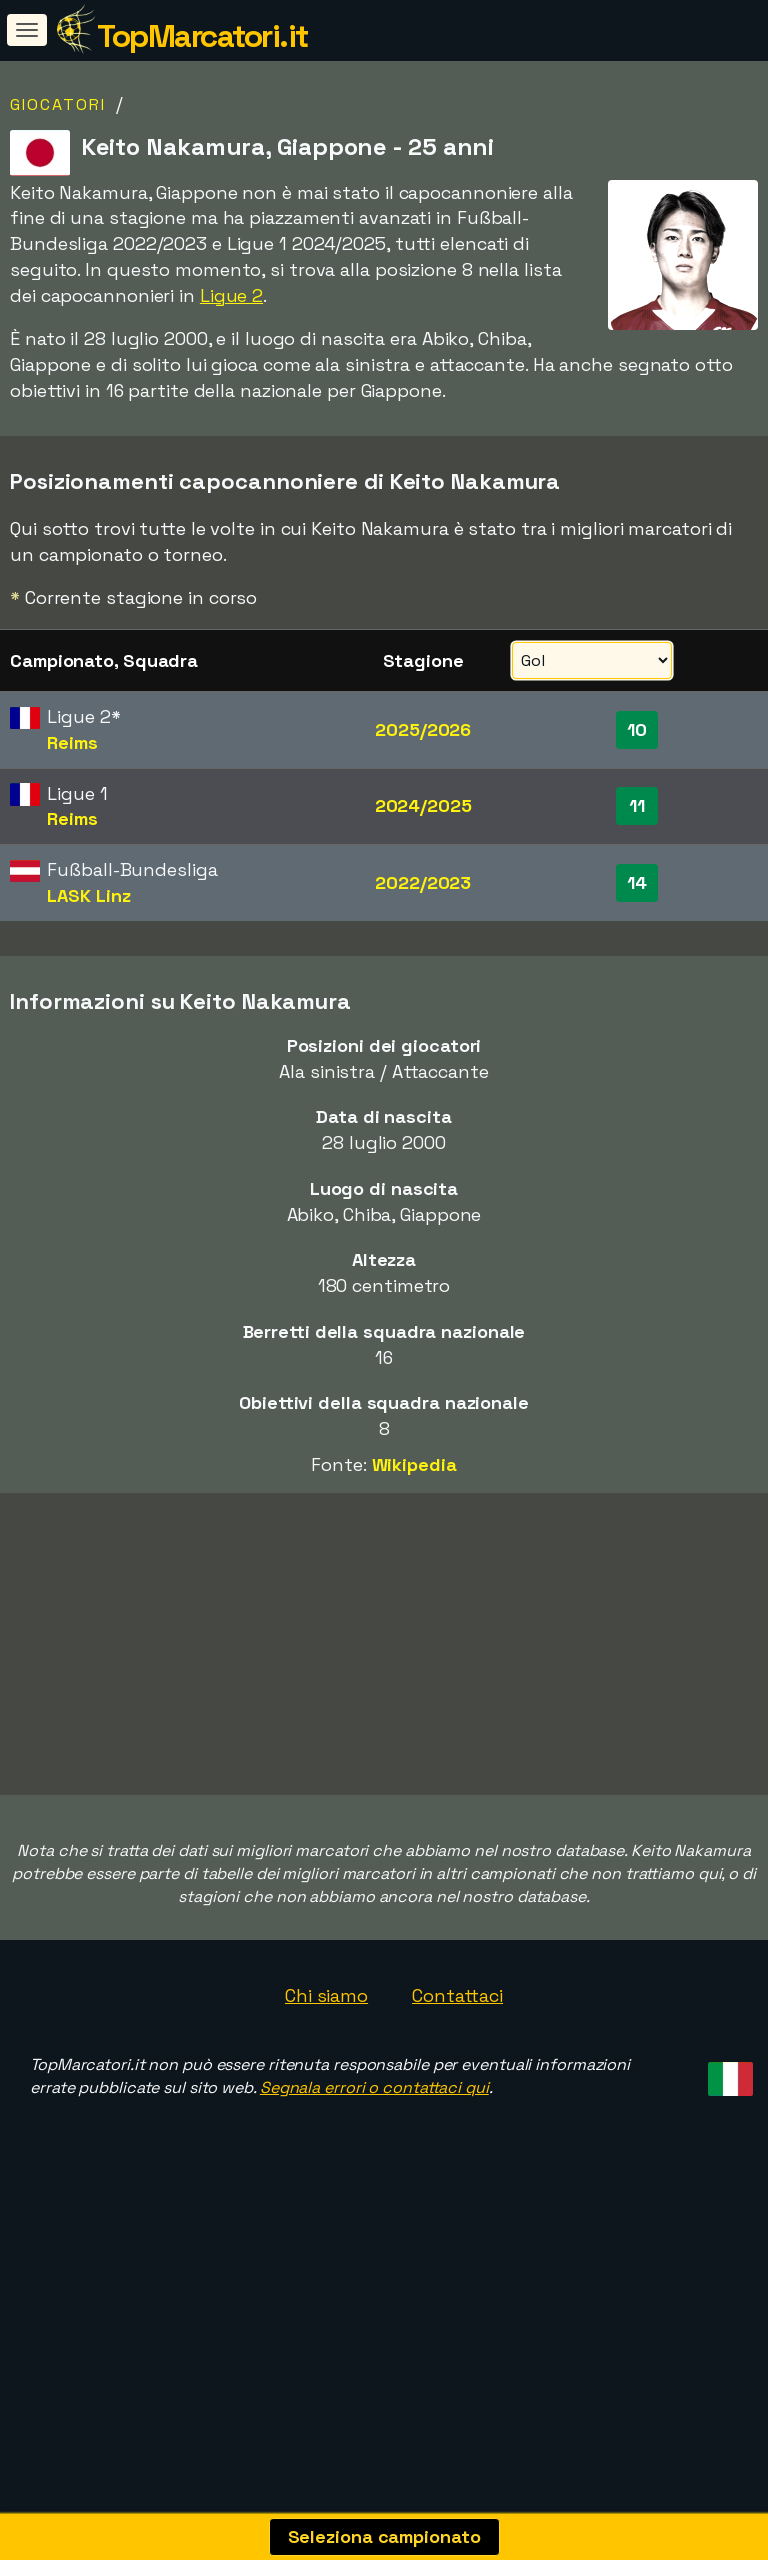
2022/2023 (423, 882)
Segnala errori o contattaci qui (374, 2161)
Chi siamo (326, 2068)
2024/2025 (423, 805)
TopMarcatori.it (202, 36)
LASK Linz (88, 895)
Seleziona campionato (384, 2536)
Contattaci (457, 2068)
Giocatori (58, 104)
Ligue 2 (231, 295)
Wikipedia (414, 1464)
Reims (72, 742)
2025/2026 (423, 729)
